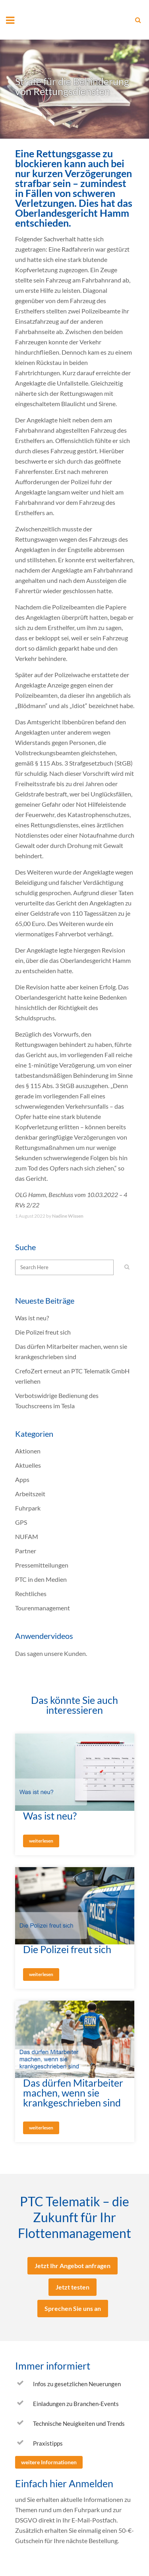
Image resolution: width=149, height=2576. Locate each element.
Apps (22, 1479)
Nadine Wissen (67, 1216)
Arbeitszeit (30, 1493)
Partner (25, 1550)
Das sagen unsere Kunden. (51, 1653)
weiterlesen (41, 1841)
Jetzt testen (72, 2287)
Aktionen (28, 1451)
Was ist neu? (32, 1317)
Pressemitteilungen (41, 1565)
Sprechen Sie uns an (73, 2308)
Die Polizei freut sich (43, 1332)
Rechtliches (30, 1593)
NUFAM (26, 1536)
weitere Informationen (49, 2462)
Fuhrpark (28, 1508)
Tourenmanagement (42, 1608)
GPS (21, 1522)
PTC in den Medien (41, 1579)
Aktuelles (28, 1465)
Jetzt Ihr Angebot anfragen (72, 2265)
